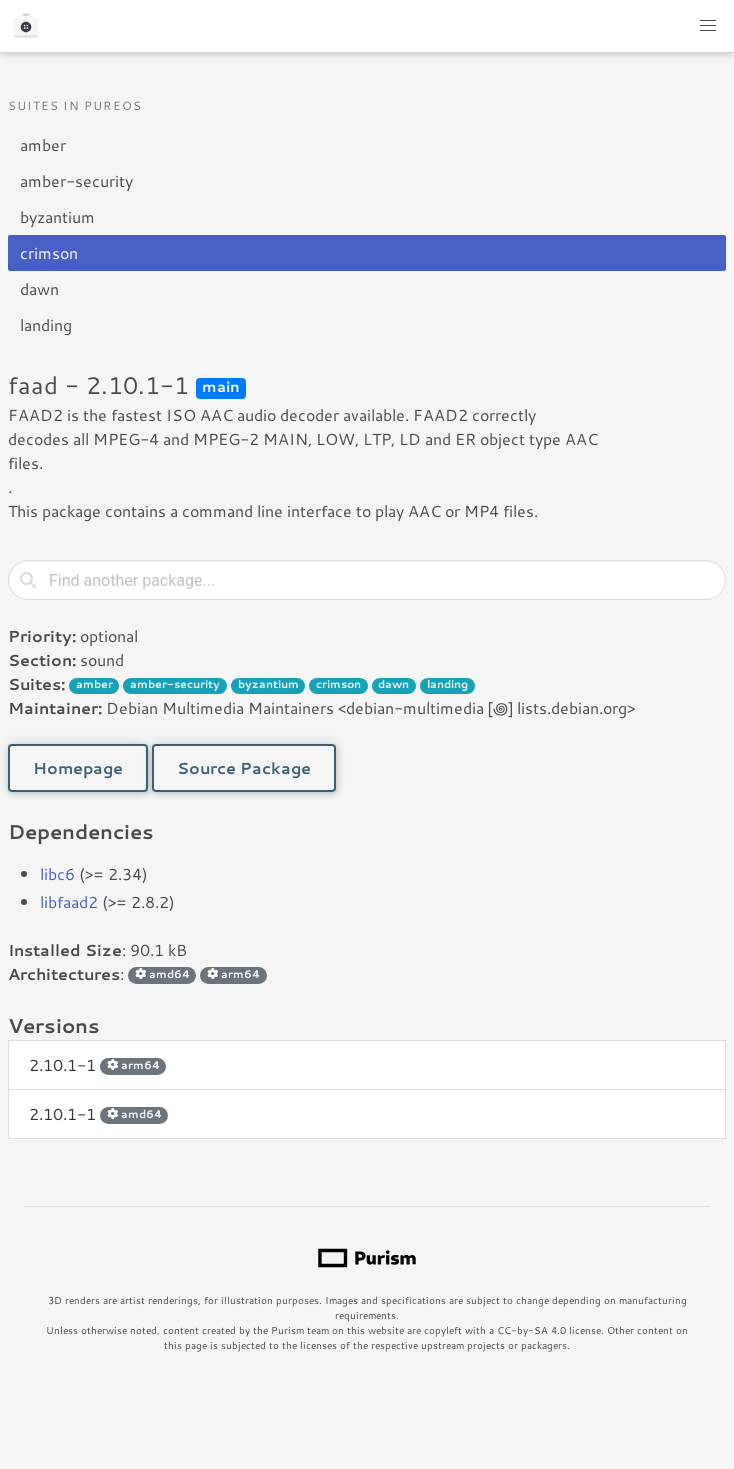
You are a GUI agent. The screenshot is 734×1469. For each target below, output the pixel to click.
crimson (49, 252)
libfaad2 (69, 901)
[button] (708, 26)
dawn (39, 288)
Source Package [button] (244, 767)
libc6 (57, 873)
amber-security (76, 180)
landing (46, 324)
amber (43, 144)
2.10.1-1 (97, 1064)
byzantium (57, 216)
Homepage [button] (78, 767)
